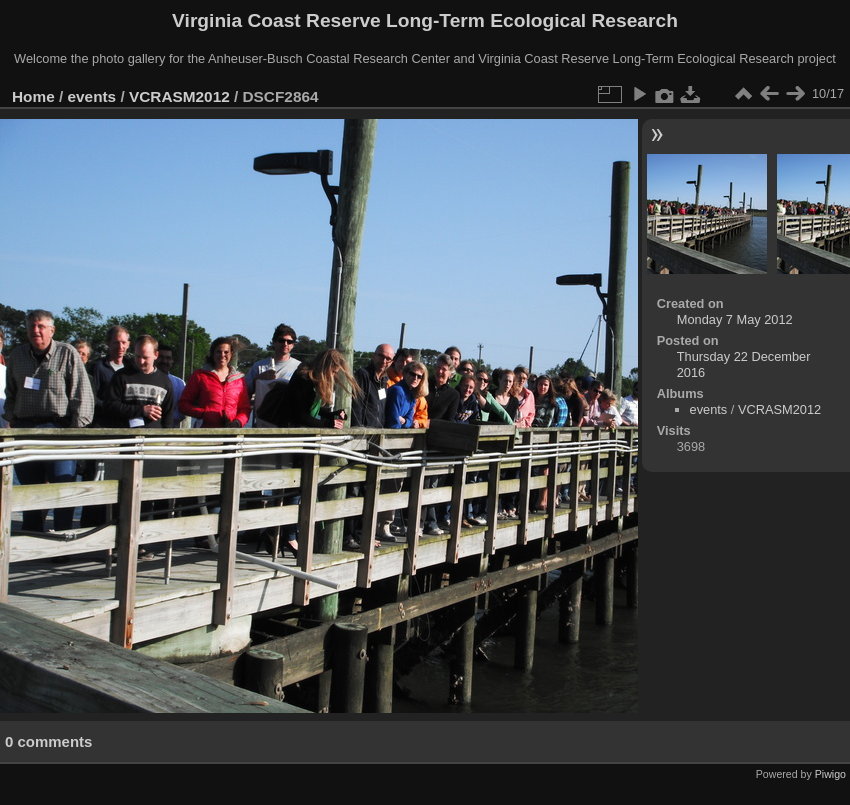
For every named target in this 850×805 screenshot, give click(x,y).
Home (33, 96)
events (92, 96)
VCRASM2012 (179, 96)
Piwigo (830, 774)
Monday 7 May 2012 (735, 319)
